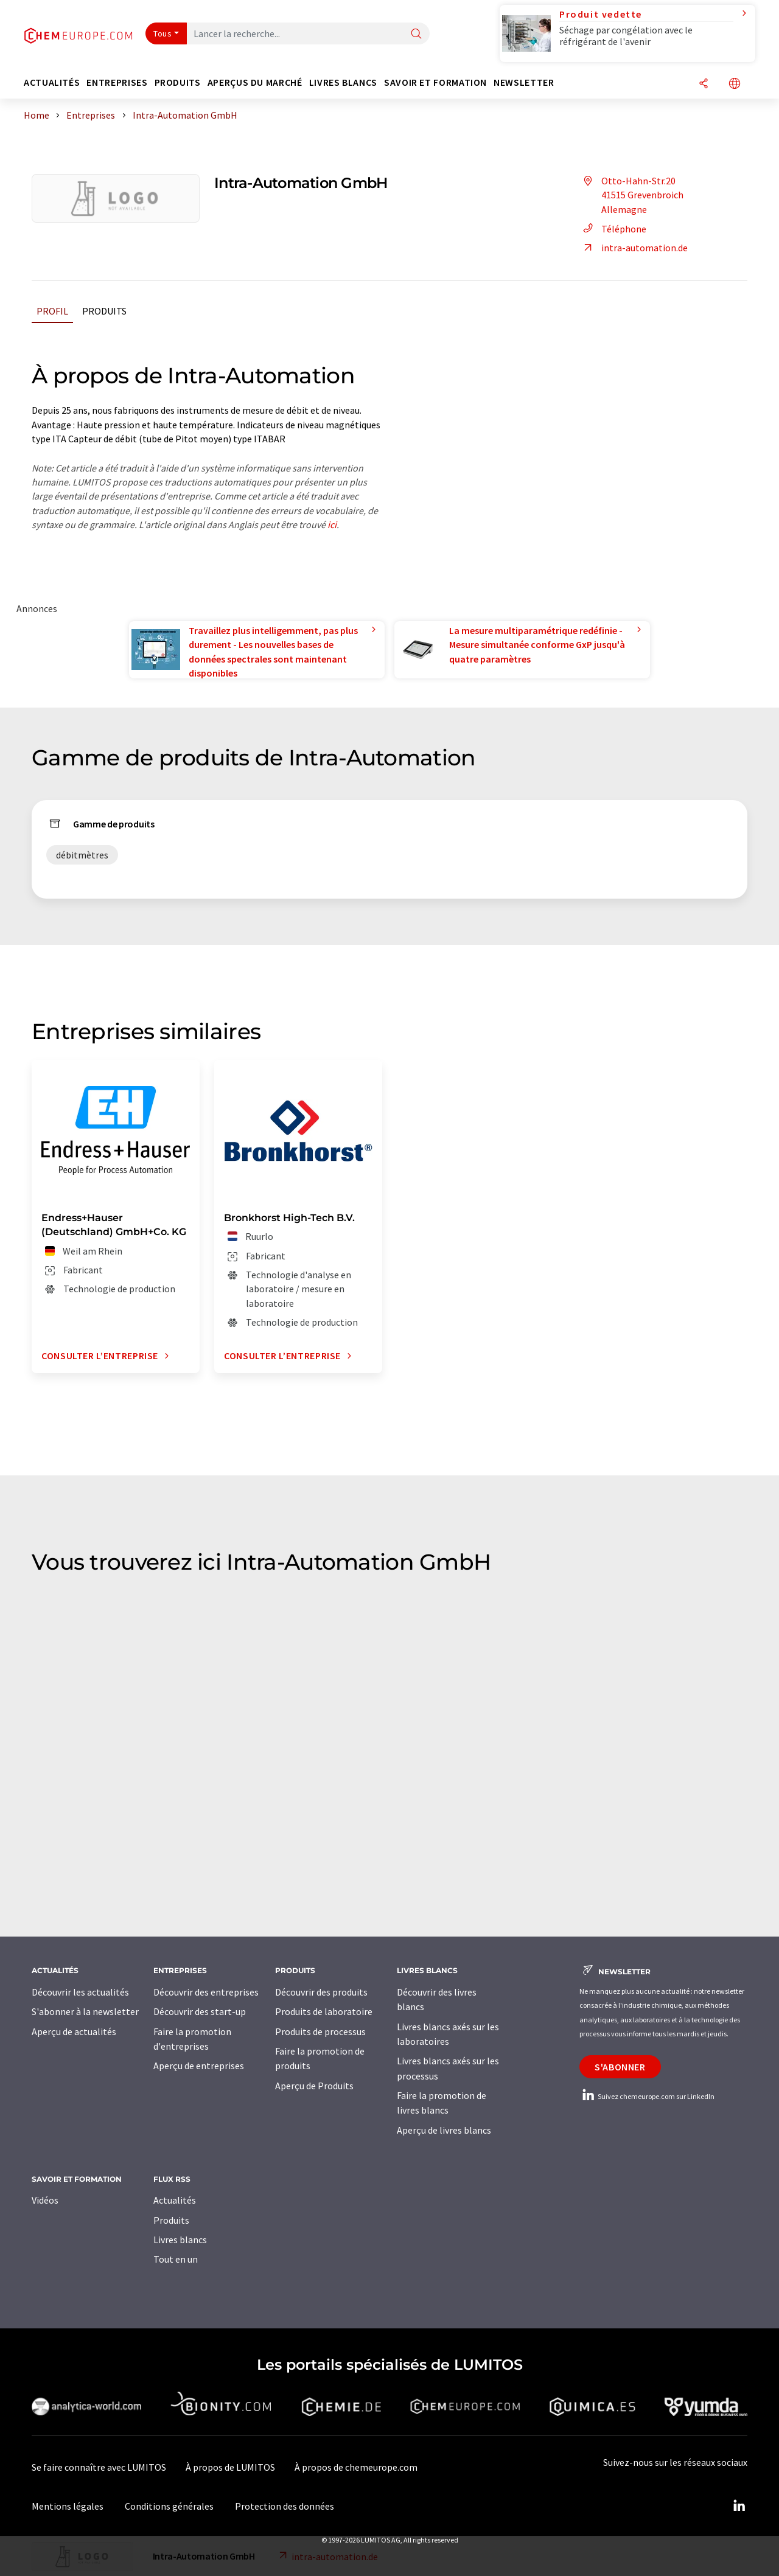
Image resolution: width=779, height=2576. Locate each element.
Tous (162, 33)
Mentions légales (67, 2506)
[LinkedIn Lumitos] (738, 2506)
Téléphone (612, 229)
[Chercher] (416, 34)
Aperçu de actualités (74, 2031)
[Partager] (703, 84)
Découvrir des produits (321, 1992)
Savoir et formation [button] (435, 82)
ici (332, 524)
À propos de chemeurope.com (356, 2467)
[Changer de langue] (734, 84)
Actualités (174, 2200)
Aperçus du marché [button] (255, 82)
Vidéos (45, 2200)
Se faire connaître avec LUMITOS (99, 2467)
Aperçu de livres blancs (444, 2130)
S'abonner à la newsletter (85, 2011)
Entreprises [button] (116, 82)
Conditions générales (169, 2506)
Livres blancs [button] (343, 82)
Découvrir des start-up (199, 2011)
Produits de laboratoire (323, 2011)
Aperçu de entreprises (198, 2065)
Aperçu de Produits (314, 2086)
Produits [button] (178, 82)
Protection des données (284, 2506)
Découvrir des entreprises (206, 1992)
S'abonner (620, 2067)
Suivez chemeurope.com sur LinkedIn (646, 2096)
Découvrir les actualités (80, 1992)
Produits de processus (320, 2031)
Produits (104, 311)
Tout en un (175, 2259)
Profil (52, 311)
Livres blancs (180, 2239)
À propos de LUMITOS (230, 2467)
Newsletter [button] (524, 82)
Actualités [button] (52, 82)
